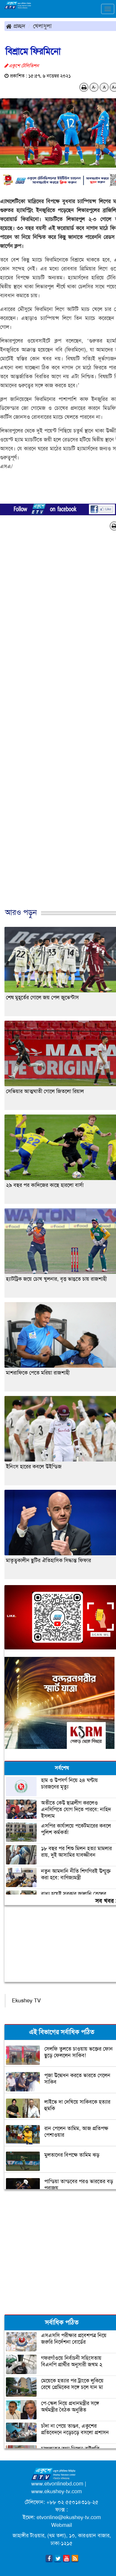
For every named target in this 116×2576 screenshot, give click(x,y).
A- (94, 87)
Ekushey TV (26, 2000)
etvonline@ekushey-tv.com (69, 2517)
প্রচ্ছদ (15, 26)
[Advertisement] (55, 725)
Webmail (61, 2525)
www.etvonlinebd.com (57, 2483)
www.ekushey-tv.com (56, 2491)
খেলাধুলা (42, 26)
